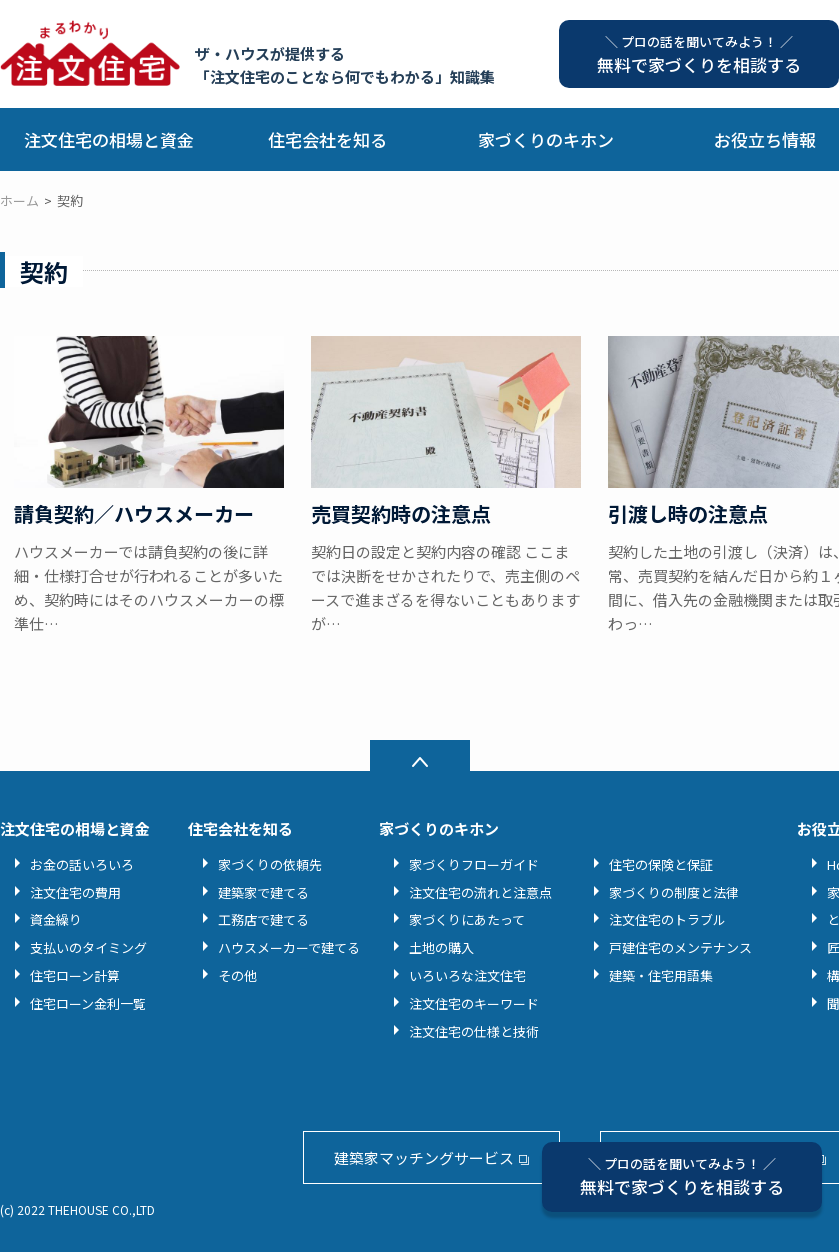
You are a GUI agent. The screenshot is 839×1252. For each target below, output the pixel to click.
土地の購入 (441, 947)
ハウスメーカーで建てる (289, 947)
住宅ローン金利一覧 (88, 1003)
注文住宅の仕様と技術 (474, 1031)
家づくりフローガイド (474, 864)
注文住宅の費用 (75, 892)
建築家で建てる (263, 892)
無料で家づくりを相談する (682, 1176)
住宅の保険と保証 (661, 864)
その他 (237, 975)
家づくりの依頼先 (270, 864)
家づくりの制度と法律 (674, 892)
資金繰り (56, 919)
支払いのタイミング (88, 947)
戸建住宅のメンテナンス (680, 947)
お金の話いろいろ (82, 864)
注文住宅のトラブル (667, 919)
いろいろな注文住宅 (467, 975)
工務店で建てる (263, 919)
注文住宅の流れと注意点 (480, 892)
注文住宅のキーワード (474, 1003)
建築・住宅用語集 (661, 975)
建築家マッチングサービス (424, 1157)
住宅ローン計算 (75, 975)
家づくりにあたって (467, 919)
